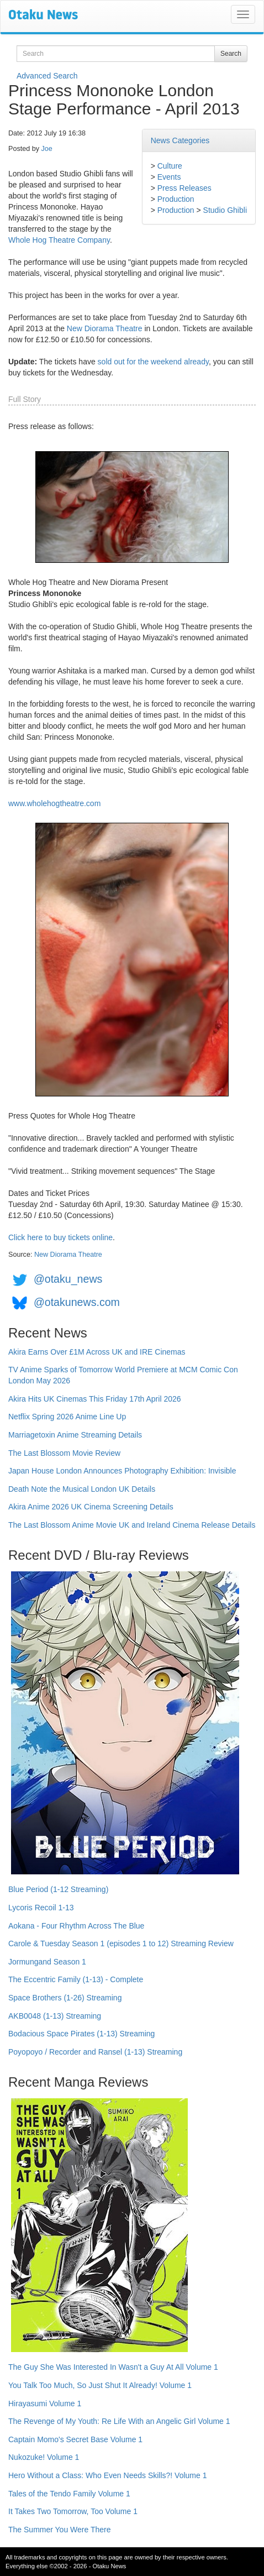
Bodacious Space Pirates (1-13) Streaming (81, 2033)
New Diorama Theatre (104, 328)
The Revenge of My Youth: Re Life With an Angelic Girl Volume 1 (119, 2421)
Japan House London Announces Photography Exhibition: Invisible (122, 1470)
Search (230, 54)
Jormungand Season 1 (47, 1961)
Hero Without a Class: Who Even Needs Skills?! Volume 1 (107, 2475)
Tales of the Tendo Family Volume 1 (69, 2493)
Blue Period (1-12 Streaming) (58, 1889)
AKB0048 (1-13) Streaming (54, 2015)
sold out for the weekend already (153, 361)
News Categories (180, 140)
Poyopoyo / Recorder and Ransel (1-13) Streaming (95, 2051)
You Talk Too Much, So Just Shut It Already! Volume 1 (100, 2385)
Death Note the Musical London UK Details (81, 1489)
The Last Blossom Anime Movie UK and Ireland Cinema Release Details (131, 1524)
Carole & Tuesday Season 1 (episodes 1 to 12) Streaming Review (121, 1943)
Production (175, 199)
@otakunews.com (77, 1302)
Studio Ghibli (225, 210)
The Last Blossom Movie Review (64, 1453)
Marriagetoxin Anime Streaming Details (75, 1434)
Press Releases (184, 188)
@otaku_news (68, 1279)
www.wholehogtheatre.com (54, 803)
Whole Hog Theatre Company (59, 240)
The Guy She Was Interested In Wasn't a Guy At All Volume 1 (113, 2367)
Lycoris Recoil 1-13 (41, 1907)
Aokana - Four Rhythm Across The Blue (76, 1925)
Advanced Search (47, 75)
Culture (169, 165)
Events (169, 177)
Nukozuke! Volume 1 (43, 2457)
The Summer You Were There (59, 2529)
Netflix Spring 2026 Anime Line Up (67, 1416)
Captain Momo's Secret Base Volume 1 (75, 2439)
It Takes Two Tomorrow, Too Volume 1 (73, 2511)
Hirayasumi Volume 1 (44, 2403)
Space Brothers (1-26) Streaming (65, 1997)
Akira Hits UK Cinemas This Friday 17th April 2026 (94, 1398)
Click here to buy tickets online (60, 1237)
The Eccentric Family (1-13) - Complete (75, 1979)
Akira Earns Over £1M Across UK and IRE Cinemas (97, 1351)
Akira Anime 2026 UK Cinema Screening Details (90, 1506)
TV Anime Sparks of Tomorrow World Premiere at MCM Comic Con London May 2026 (123, 1375)
